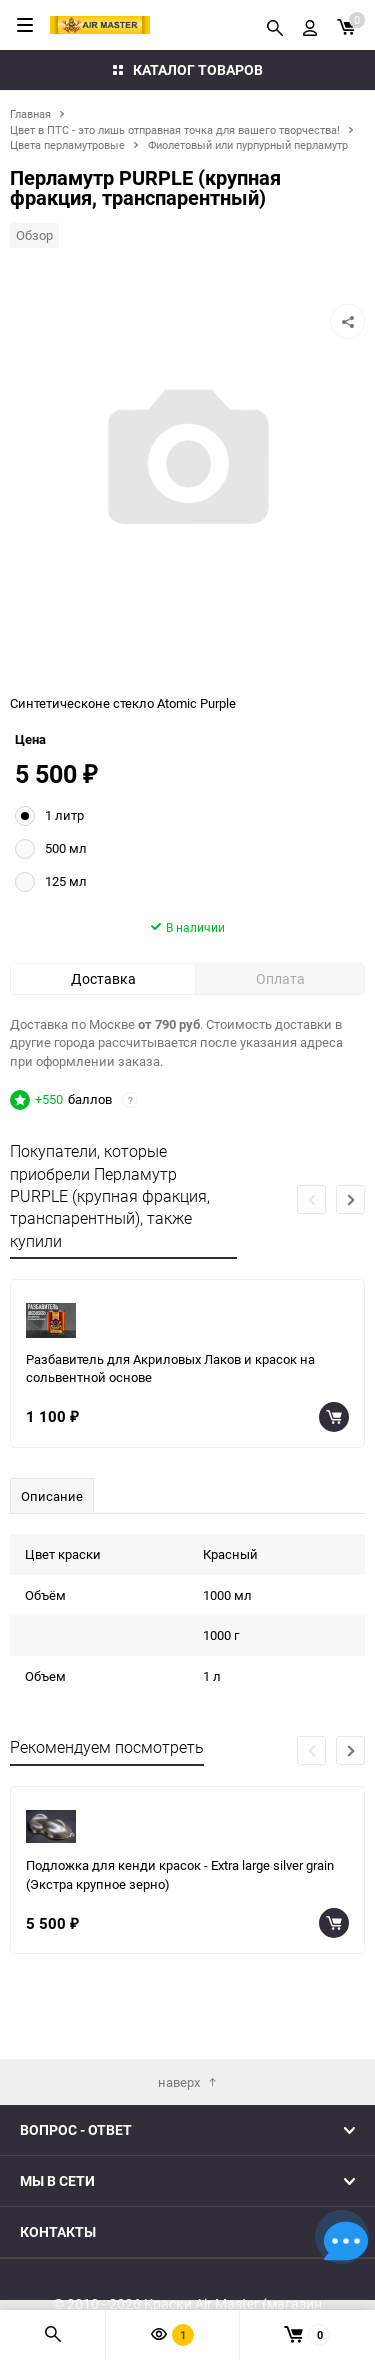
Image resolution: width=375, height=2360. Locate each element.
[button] (350, 1259)
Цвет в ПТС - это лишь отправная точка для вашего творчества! (175, 129)
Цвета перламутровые (67, 144)
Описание (52, 1556)
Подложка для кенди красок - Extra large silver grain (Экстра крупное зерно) (180, 1934)
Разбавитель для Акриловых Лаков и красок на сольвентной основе (170, 1428)
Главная (30, 113)
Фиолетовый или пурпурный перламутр (248, 144)
